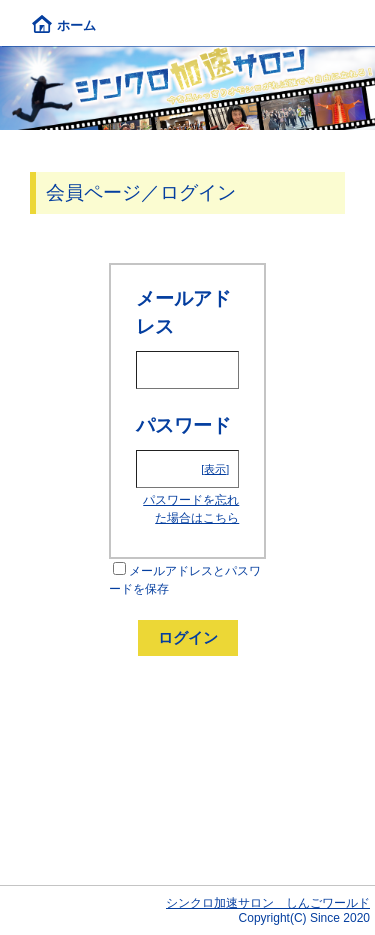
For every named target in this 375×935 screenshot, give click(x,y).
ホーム (64, 25)
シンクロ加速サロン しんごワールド (268, 903)
